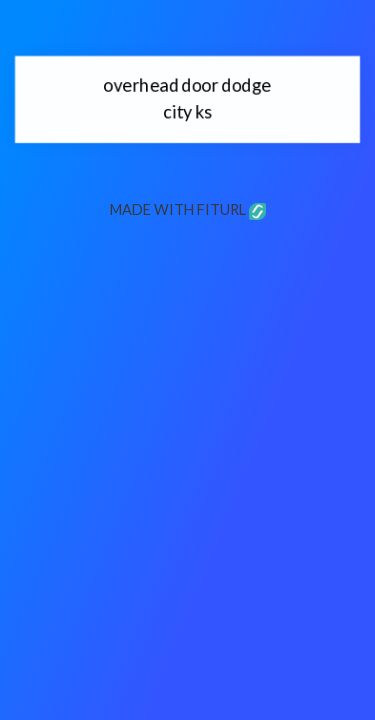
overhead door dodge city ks (188, 98)
